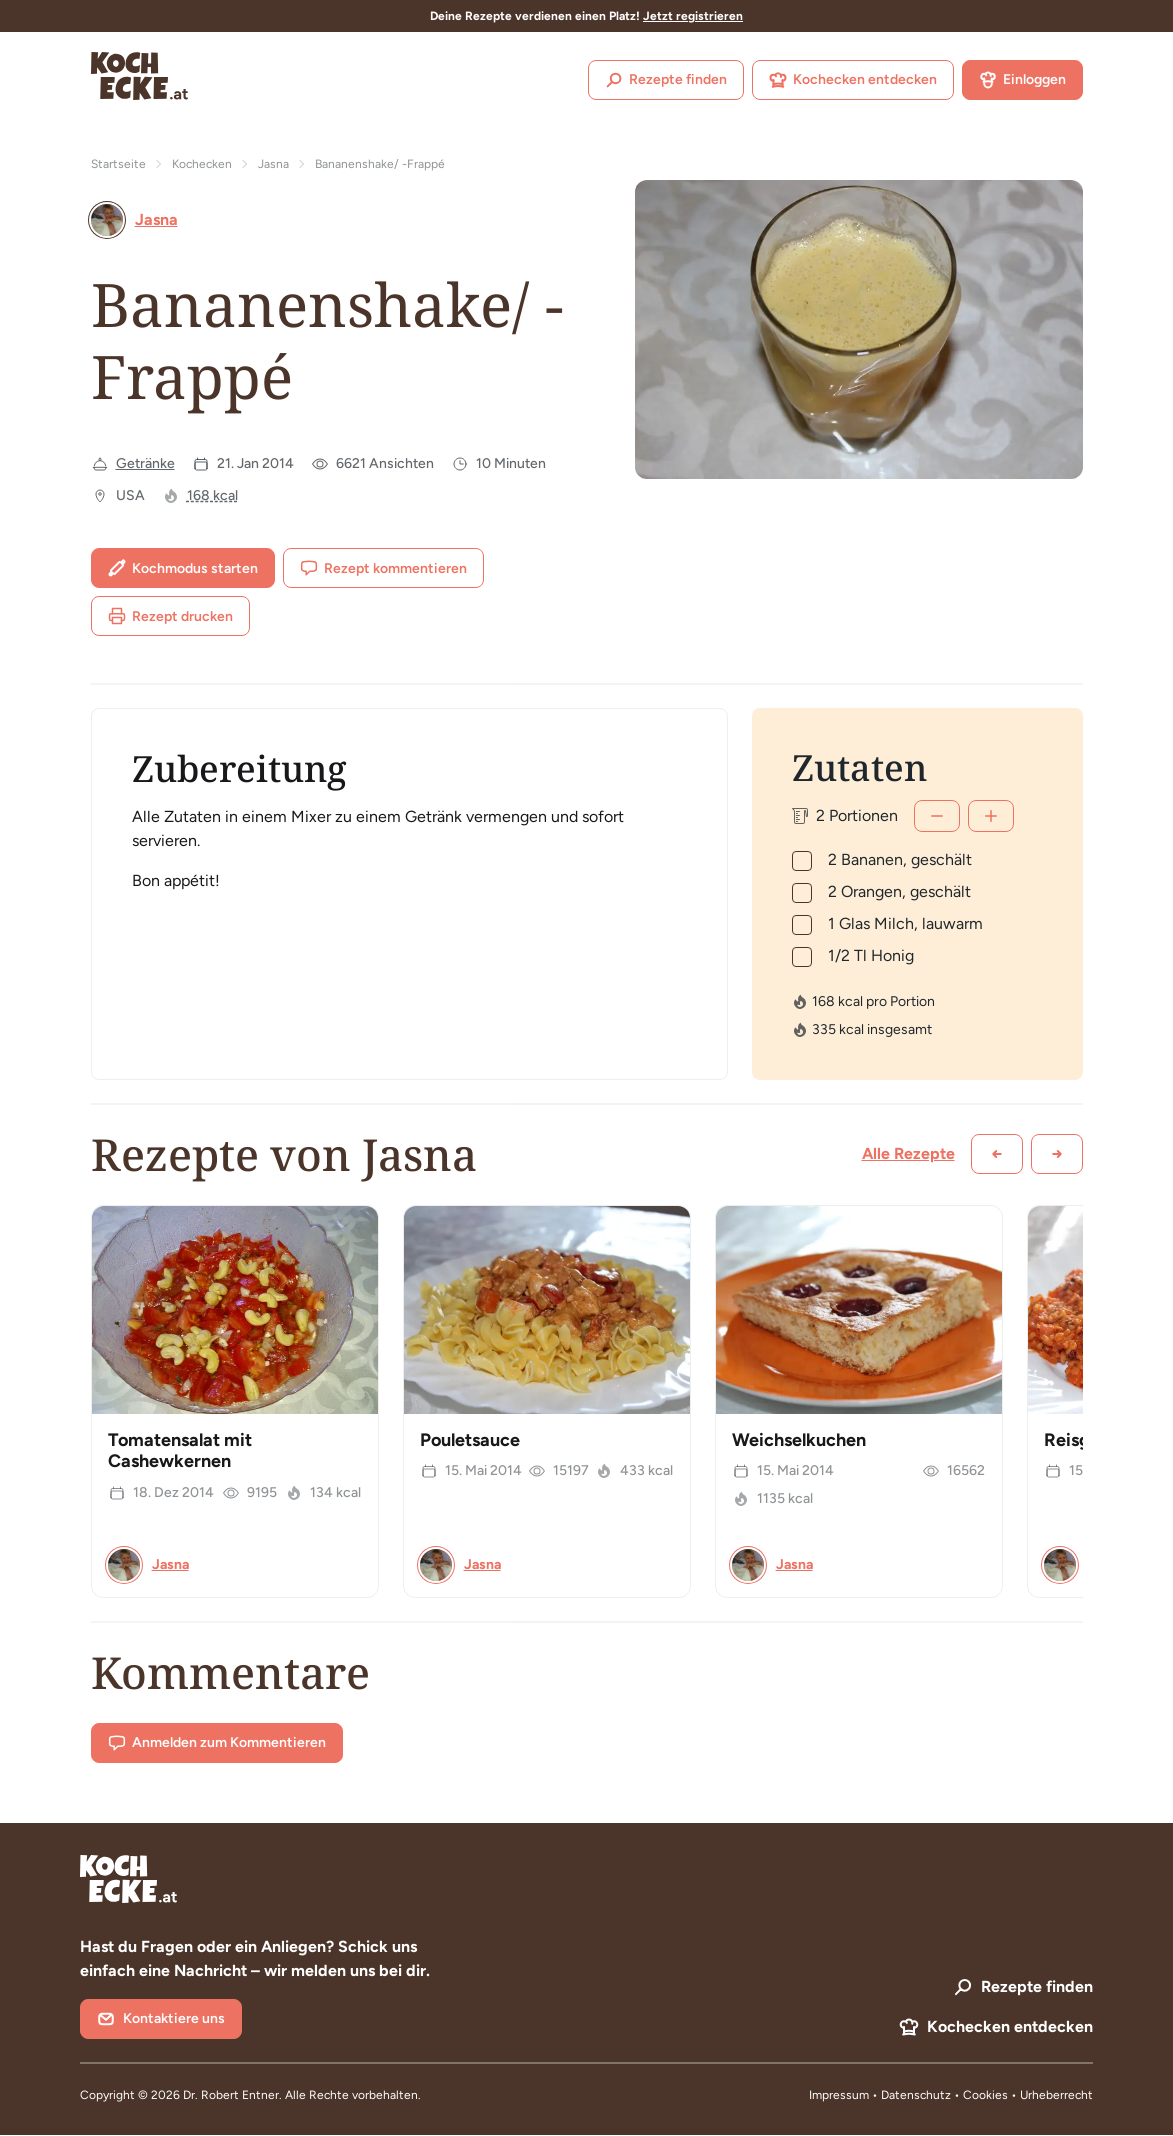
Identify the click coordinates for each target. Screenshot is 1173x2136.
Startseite (118, 164)
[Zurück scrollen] (997, 1154)
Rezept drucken (170, 616)
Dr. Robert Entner (231, 2095)
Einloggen (1022, 80)
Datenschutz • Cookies (946, 2095)
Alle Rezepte (908, 1153)
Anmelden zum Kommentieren (217, 1743)
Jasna (273, 164)
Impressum (839, 2095)
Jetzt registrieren (693, 16)
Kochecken (202, 164)
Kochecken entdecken (853, 80)
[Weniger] (937, 816)
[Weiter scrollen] (1057, 1154)
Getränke (145, 463)
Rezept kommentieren (383, 568)
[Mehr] (991, 816)
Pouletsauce (470, 1440)
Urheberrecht (1056, 2095)
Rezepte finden (666, 80)
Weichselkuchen (799, 1440)
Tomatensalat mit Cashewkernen (180, 1451)
